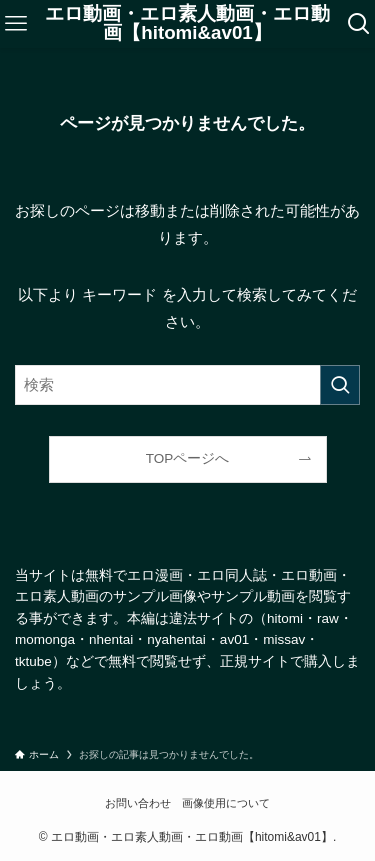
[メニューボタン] (15, 24)
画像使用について (226, 803)
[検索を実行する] (340, 385)
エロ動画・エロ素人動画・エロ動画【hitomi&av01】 (187, 24)
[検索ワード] (187, 385)
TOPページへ (188, 458)
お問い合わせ (138, 803)
